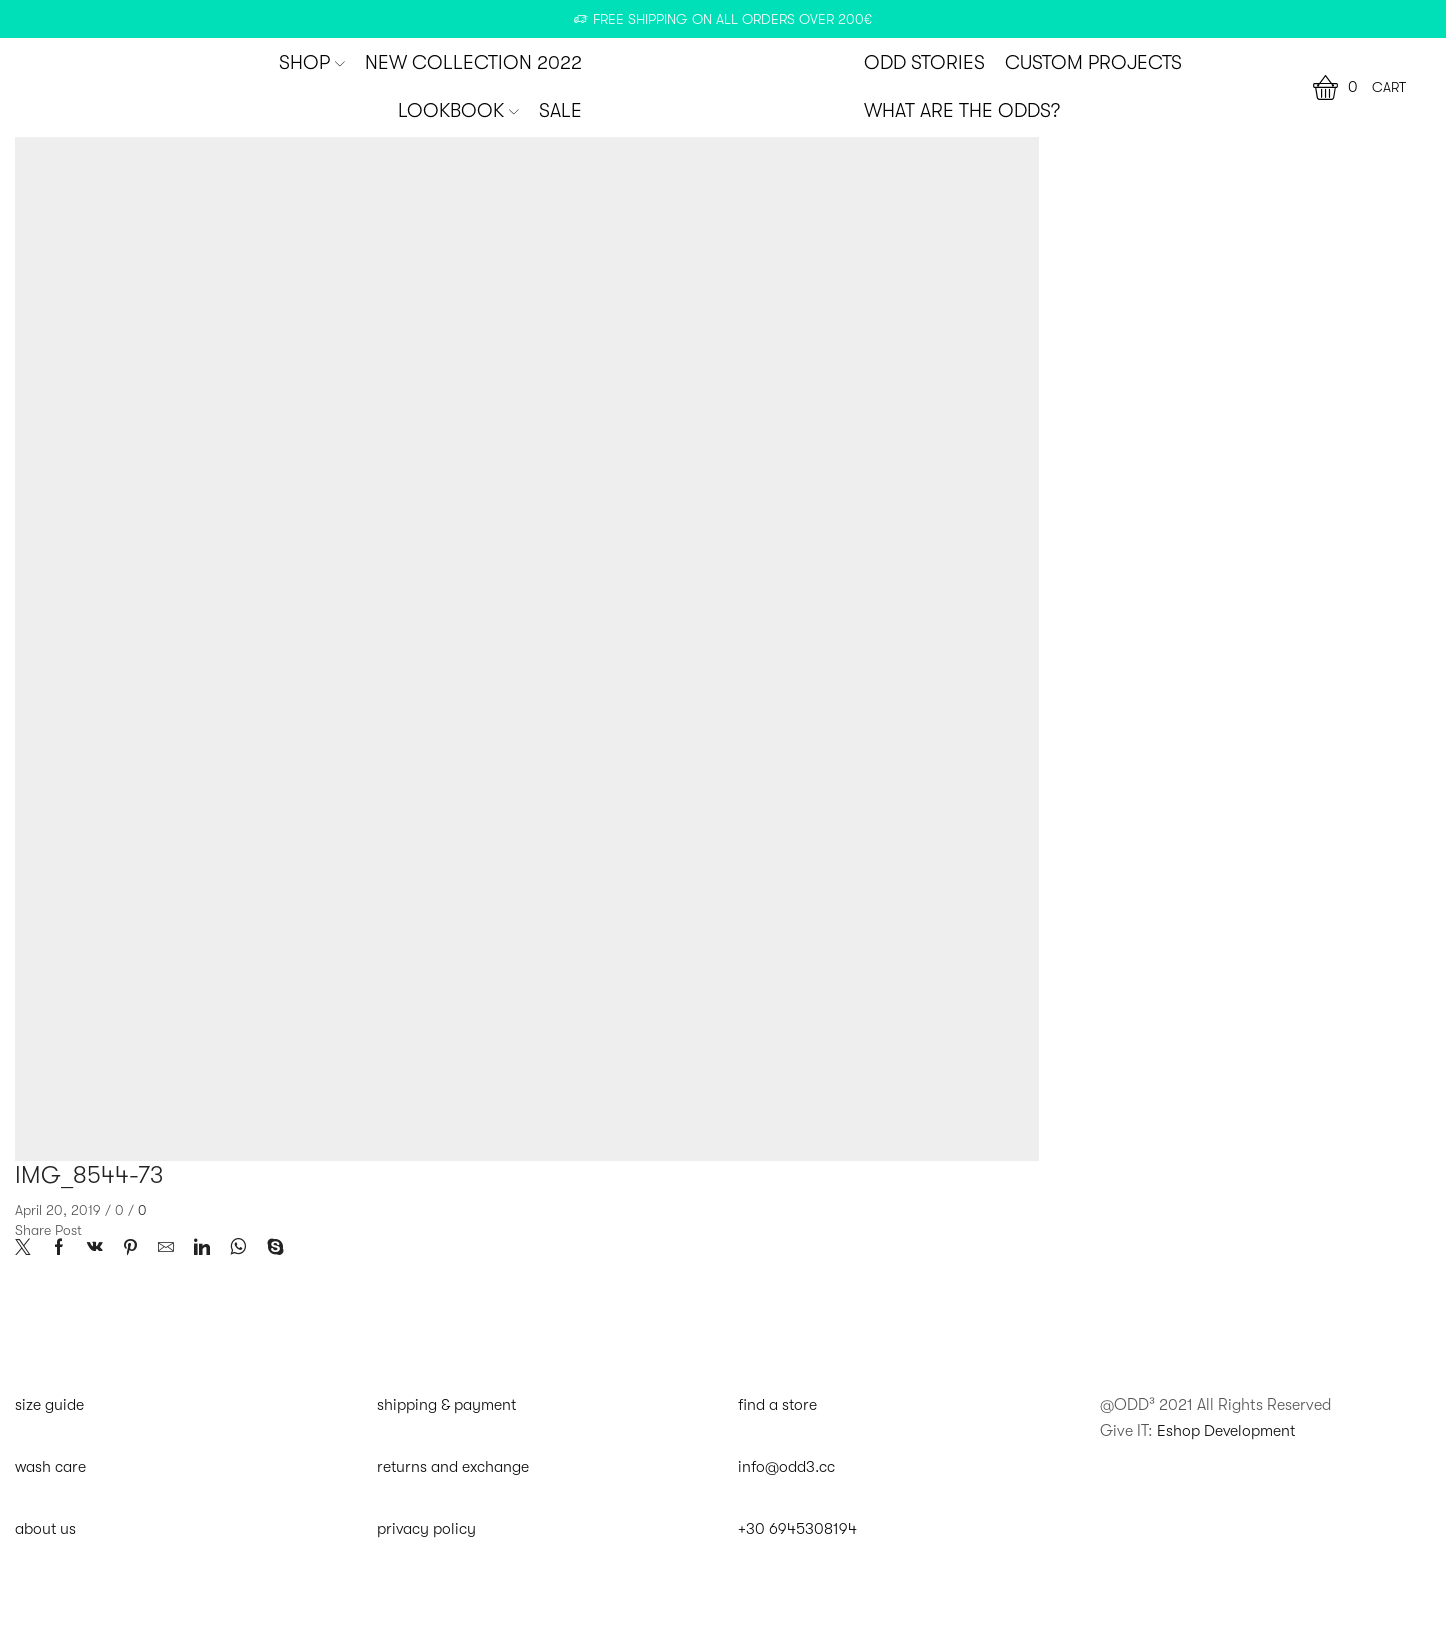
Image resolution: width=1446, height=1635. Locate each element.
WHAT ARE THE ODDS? (962, 111)
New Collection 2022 (473, 63)
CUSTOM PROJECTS (1093, 63)
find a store (778, 1405)
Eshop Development (1227, 1430)
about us (46, 1529)
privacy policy (427, 1529)
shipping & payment (447, 1405)
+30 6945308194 (797, 1529)
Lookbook (458, 111)
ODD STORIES (924, 63)
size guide (49, 1405)
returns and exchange (453, 1467)
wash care (51, 1467)
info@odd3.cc (787, 1467)
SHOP (312, 63)
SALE (560, 111)
